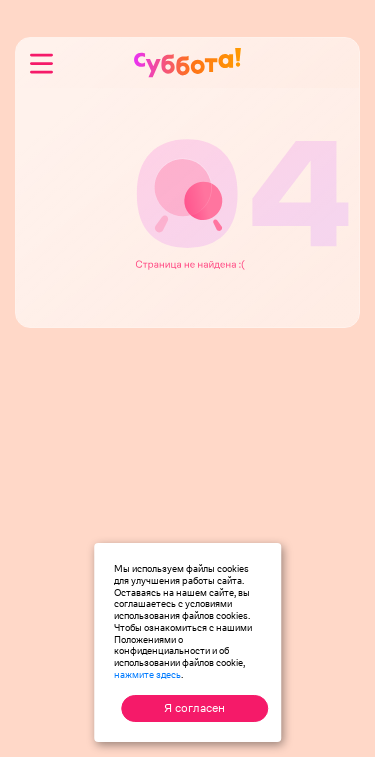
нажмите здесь (147, 674)
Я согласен (194, 708)
